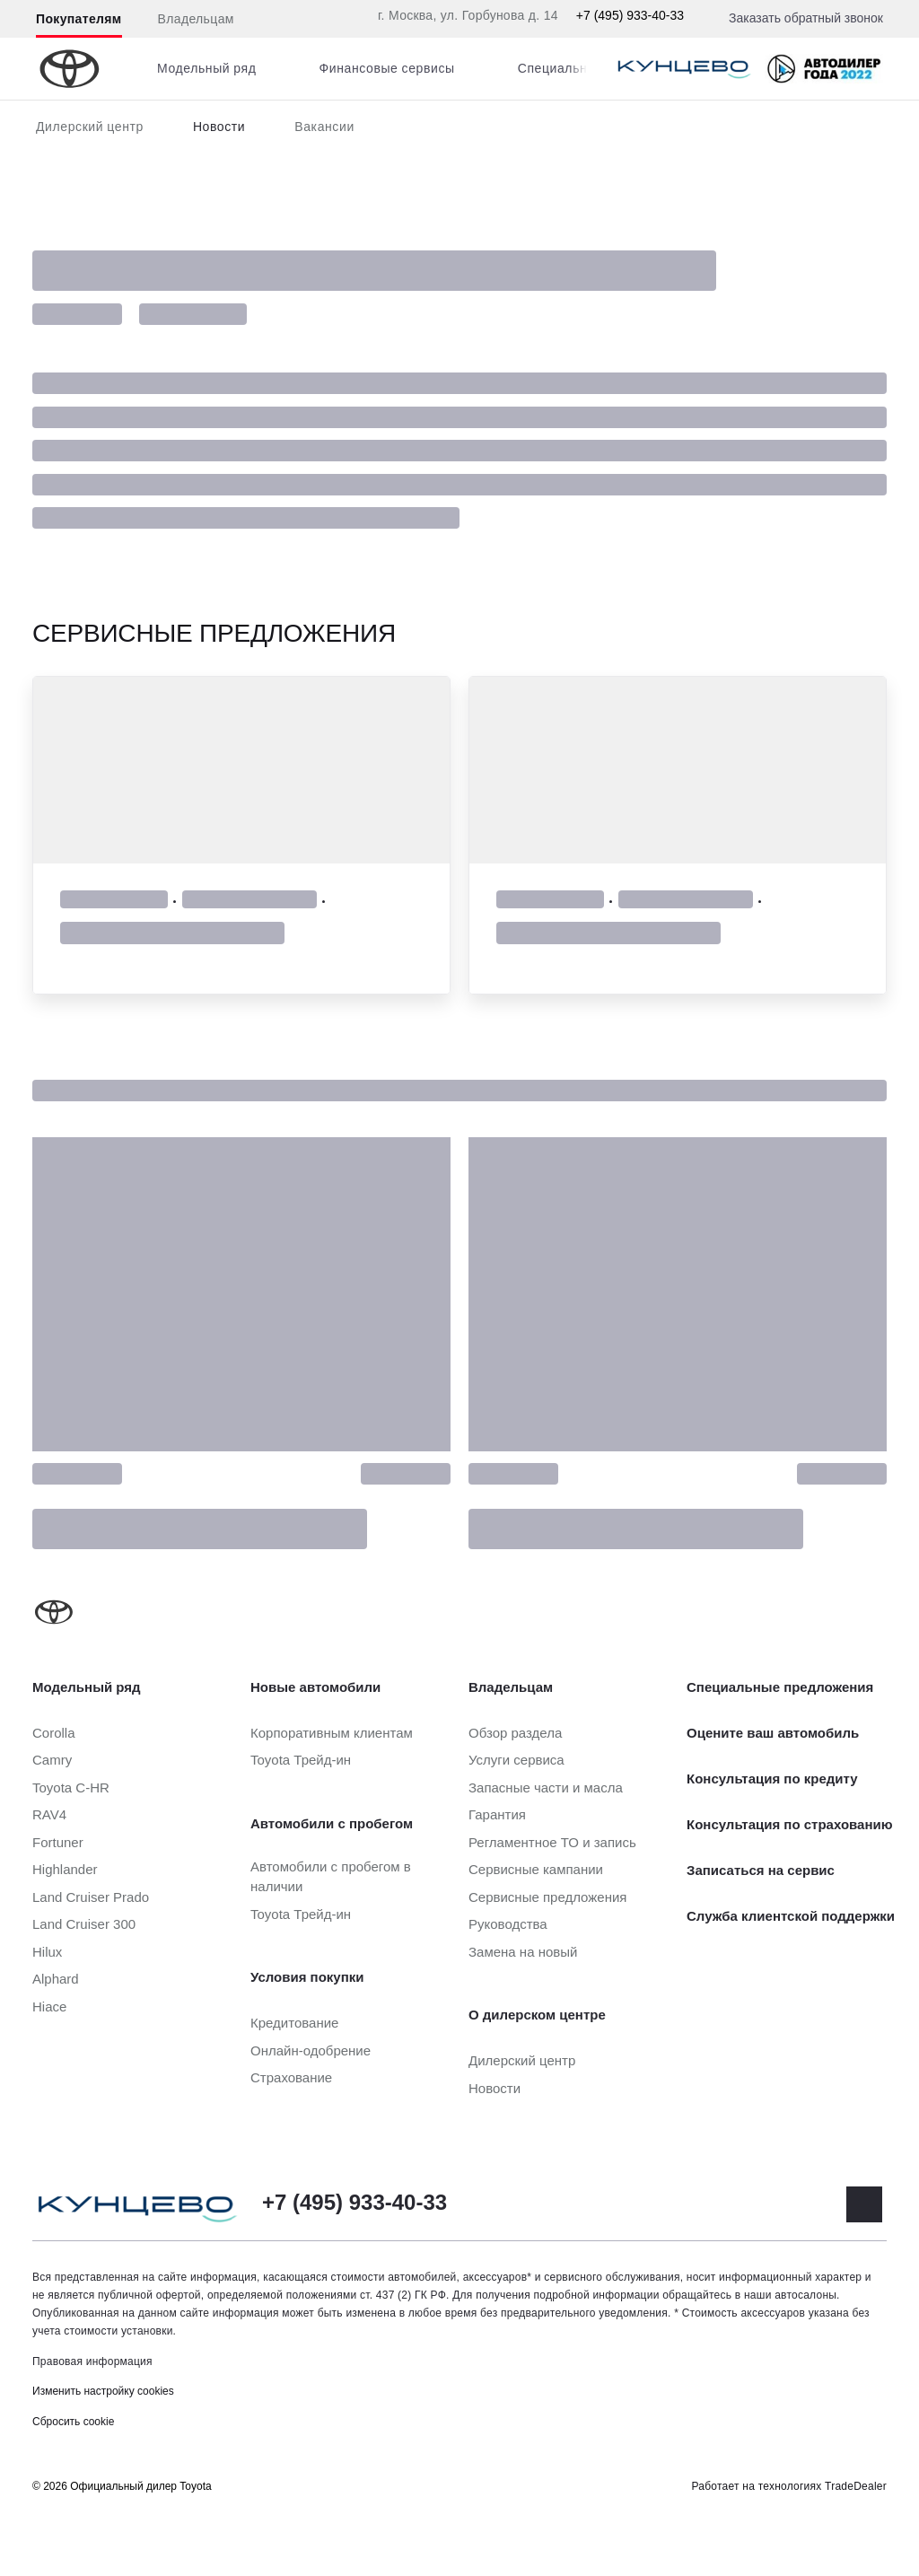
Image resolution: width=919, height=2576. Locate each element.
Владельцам (196, 19)
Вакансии (324, 126)
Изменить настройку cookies (103, 2391)
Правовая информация (92, 2361)
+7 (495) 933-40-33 (630, 15)
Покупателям (79, 19)
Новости (219, 126)
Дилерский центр (90, 126)
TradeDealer (856, 2486)
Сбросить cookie (73, 2421)
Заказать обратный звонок (806, 18)
